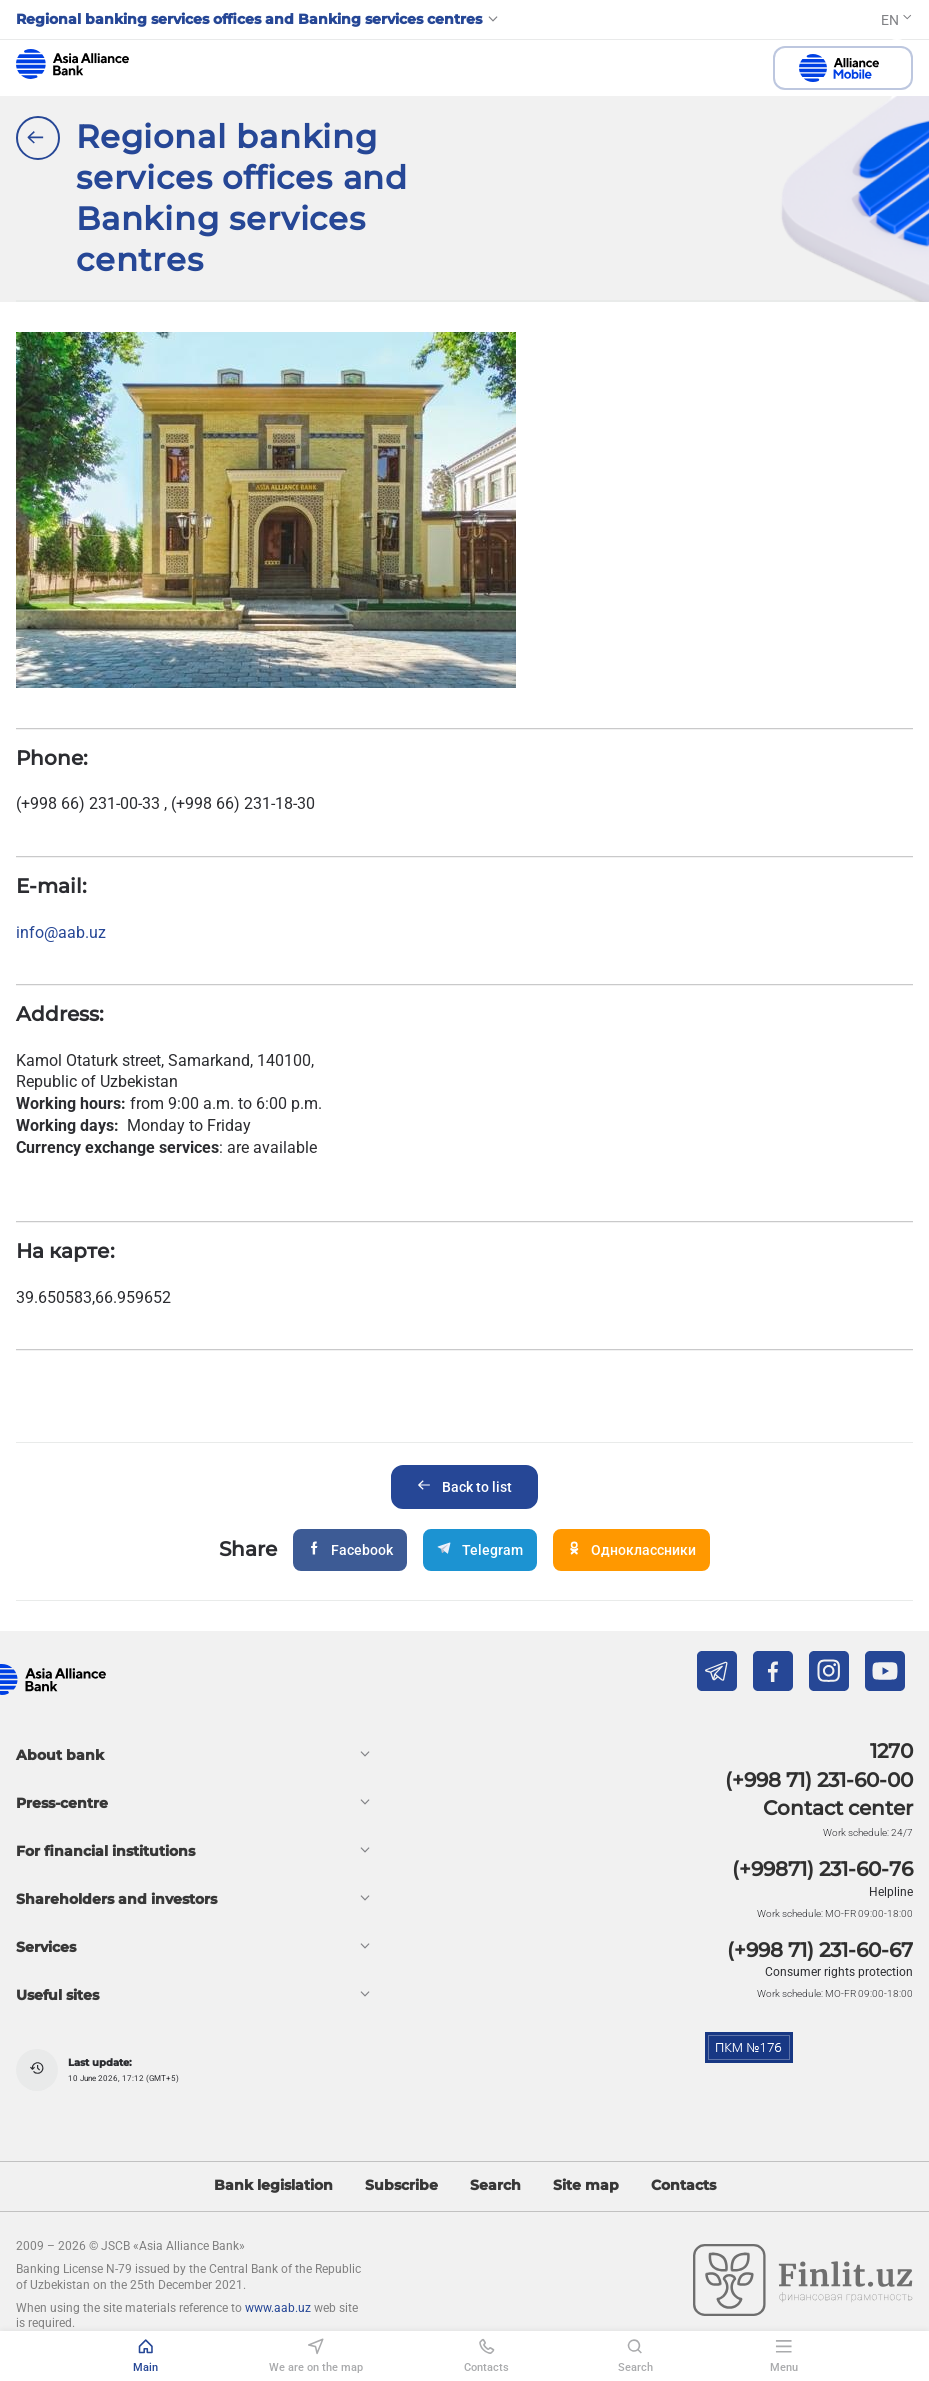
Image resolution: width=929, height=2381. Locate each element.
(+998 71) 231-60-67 (820, 1950)
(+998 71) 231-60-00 (819, 1780)
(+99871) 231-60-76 (822, 1869)
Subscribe (401, 2185)
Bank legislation (273, 2185)
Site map (586, 2185)
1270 (891, 1751)
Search (495, 2185)
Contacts (683, 2185)
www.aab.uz (278, 2308)
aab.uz (72, 64)
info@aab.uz (61, 932)
